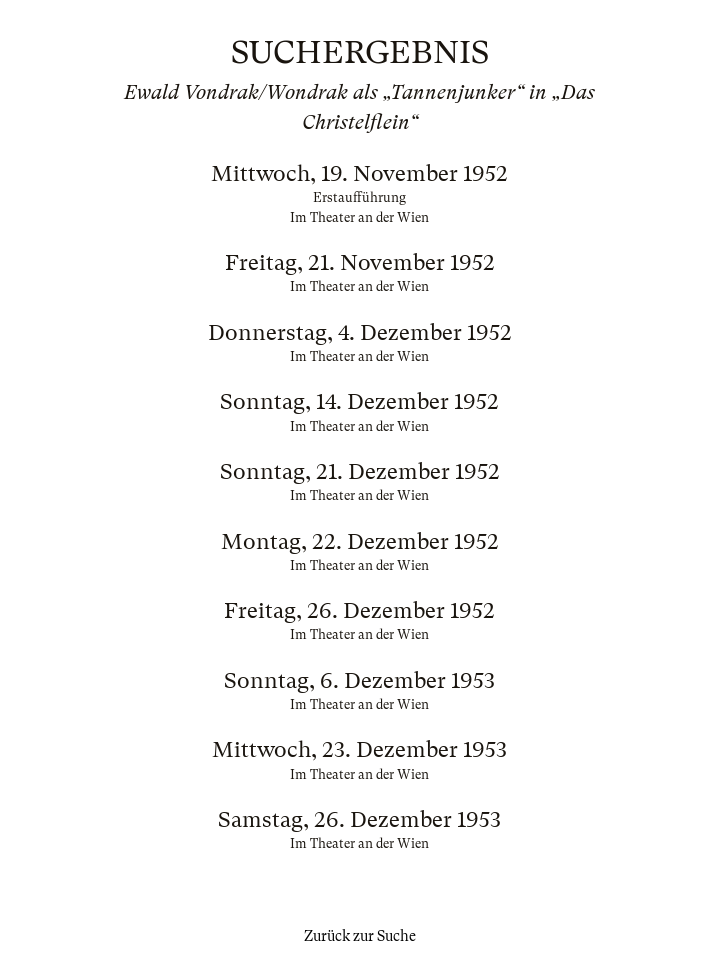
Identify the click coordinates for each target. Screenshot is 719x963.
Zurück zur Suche (360, 936)
